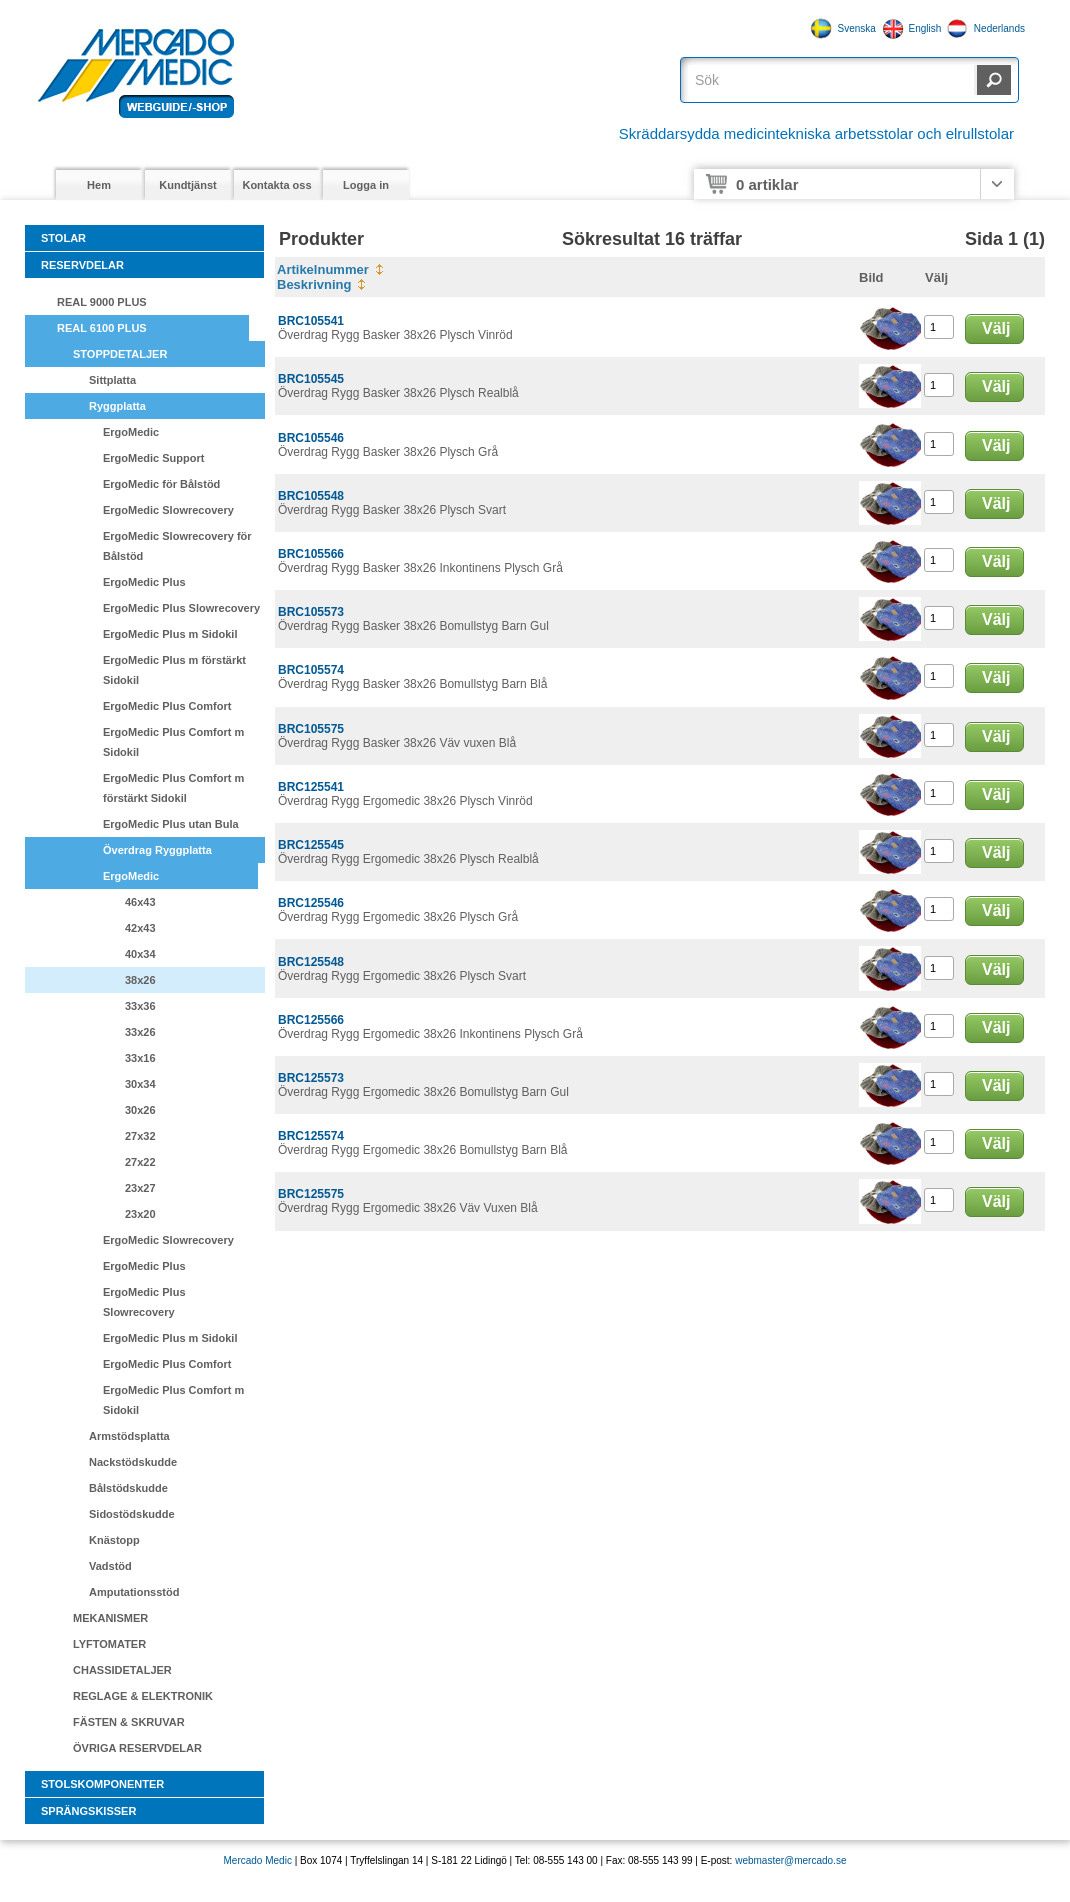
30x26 (140, 1110)
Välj (996, 328)
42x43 (140, 928)
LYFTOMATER (109, 1644)
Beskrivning (314, 284)
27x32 (140, 1136)
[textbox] (831, 80)
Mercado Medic (258, 1860)
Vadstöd (110, 1566)
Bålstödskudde (128, 1488)
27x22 (140, 1162)
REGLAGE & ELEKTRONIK (143, 1696)
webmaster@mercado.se (790, 1860)
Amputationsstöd (134, 1592)
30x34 (140, 1084)
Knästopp (114, 1540)
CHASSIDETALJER (122, 1670)
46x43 (140, 902)
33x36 (140, 1006)
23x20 (140, 1214)
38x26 (140, 980)
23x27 (140, 1188)
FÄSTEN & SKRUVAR (129, 1722)
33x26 (140, 1032)
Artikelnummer (323, 269)
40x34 (140, 954)
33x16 (140, 1058)
